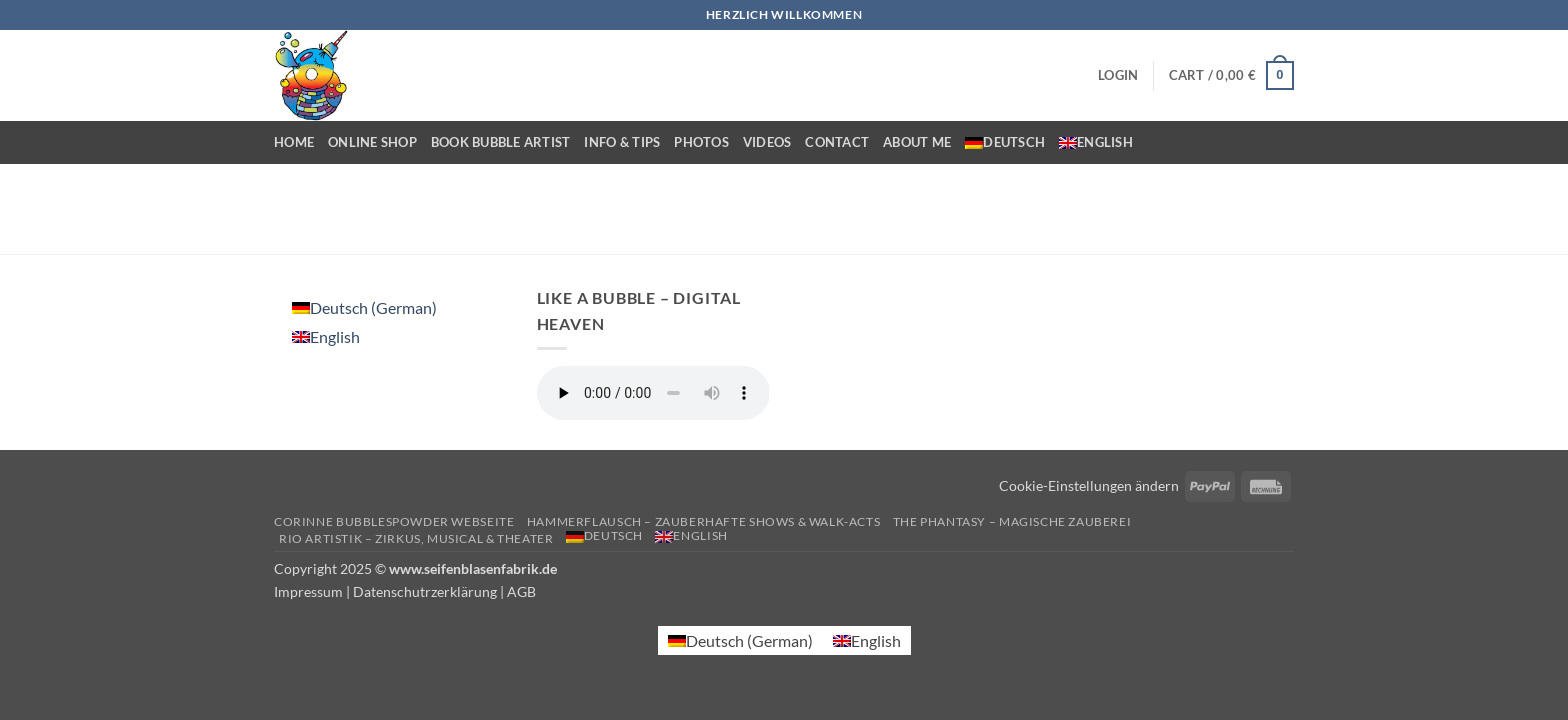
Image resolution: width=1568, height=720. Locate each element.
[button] (1118, 75)
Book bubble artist (501, 142)
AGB (521, 591)
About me (917, 142)
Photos (701, 142)
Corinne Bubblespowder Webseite (394, 521)
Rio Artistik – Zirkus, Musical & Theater (416, 538)
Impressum (308, 591)
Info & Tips (622, 142)
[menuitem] (1005, 142)
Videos (767, 142)
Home (294, 142)
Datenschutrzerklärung (425, 591)
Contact (837, 142)
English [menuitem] (335, 336)
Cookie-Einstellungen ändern (1089, 485)
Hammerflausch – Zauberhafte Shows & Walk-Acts (704, 521)
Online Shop (372, 142)
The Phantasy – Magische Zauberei (1012, 521)
